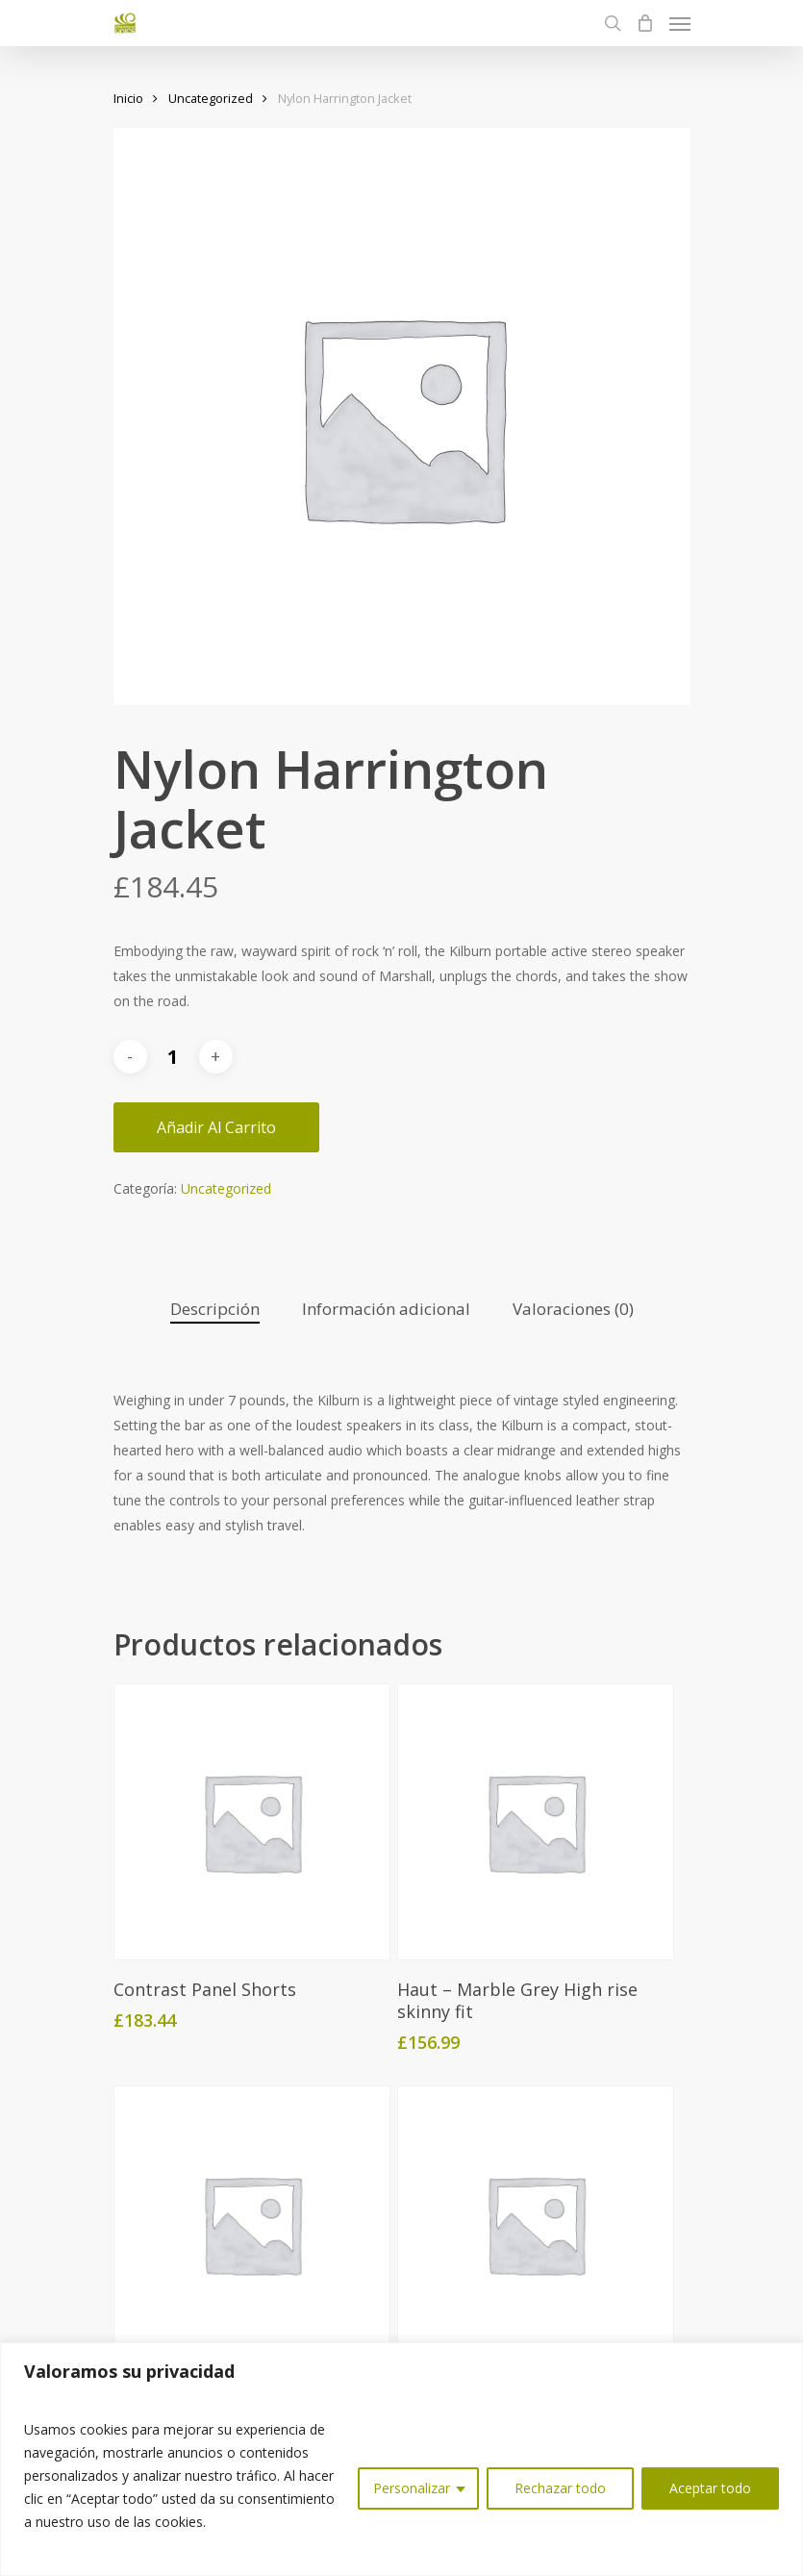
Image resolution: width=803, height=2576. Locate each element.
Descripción (215, 1309)
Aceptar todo (710, 2488)
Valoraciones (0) (573, 1309)
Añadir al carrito (216, 1127)
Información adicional (386, 1309)
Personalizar (411, 2488)
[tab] (215, 1309)
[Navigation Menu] (679, 23)
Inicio (128, 98)
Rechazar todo (560, 2488)
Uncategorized (210, 98)
